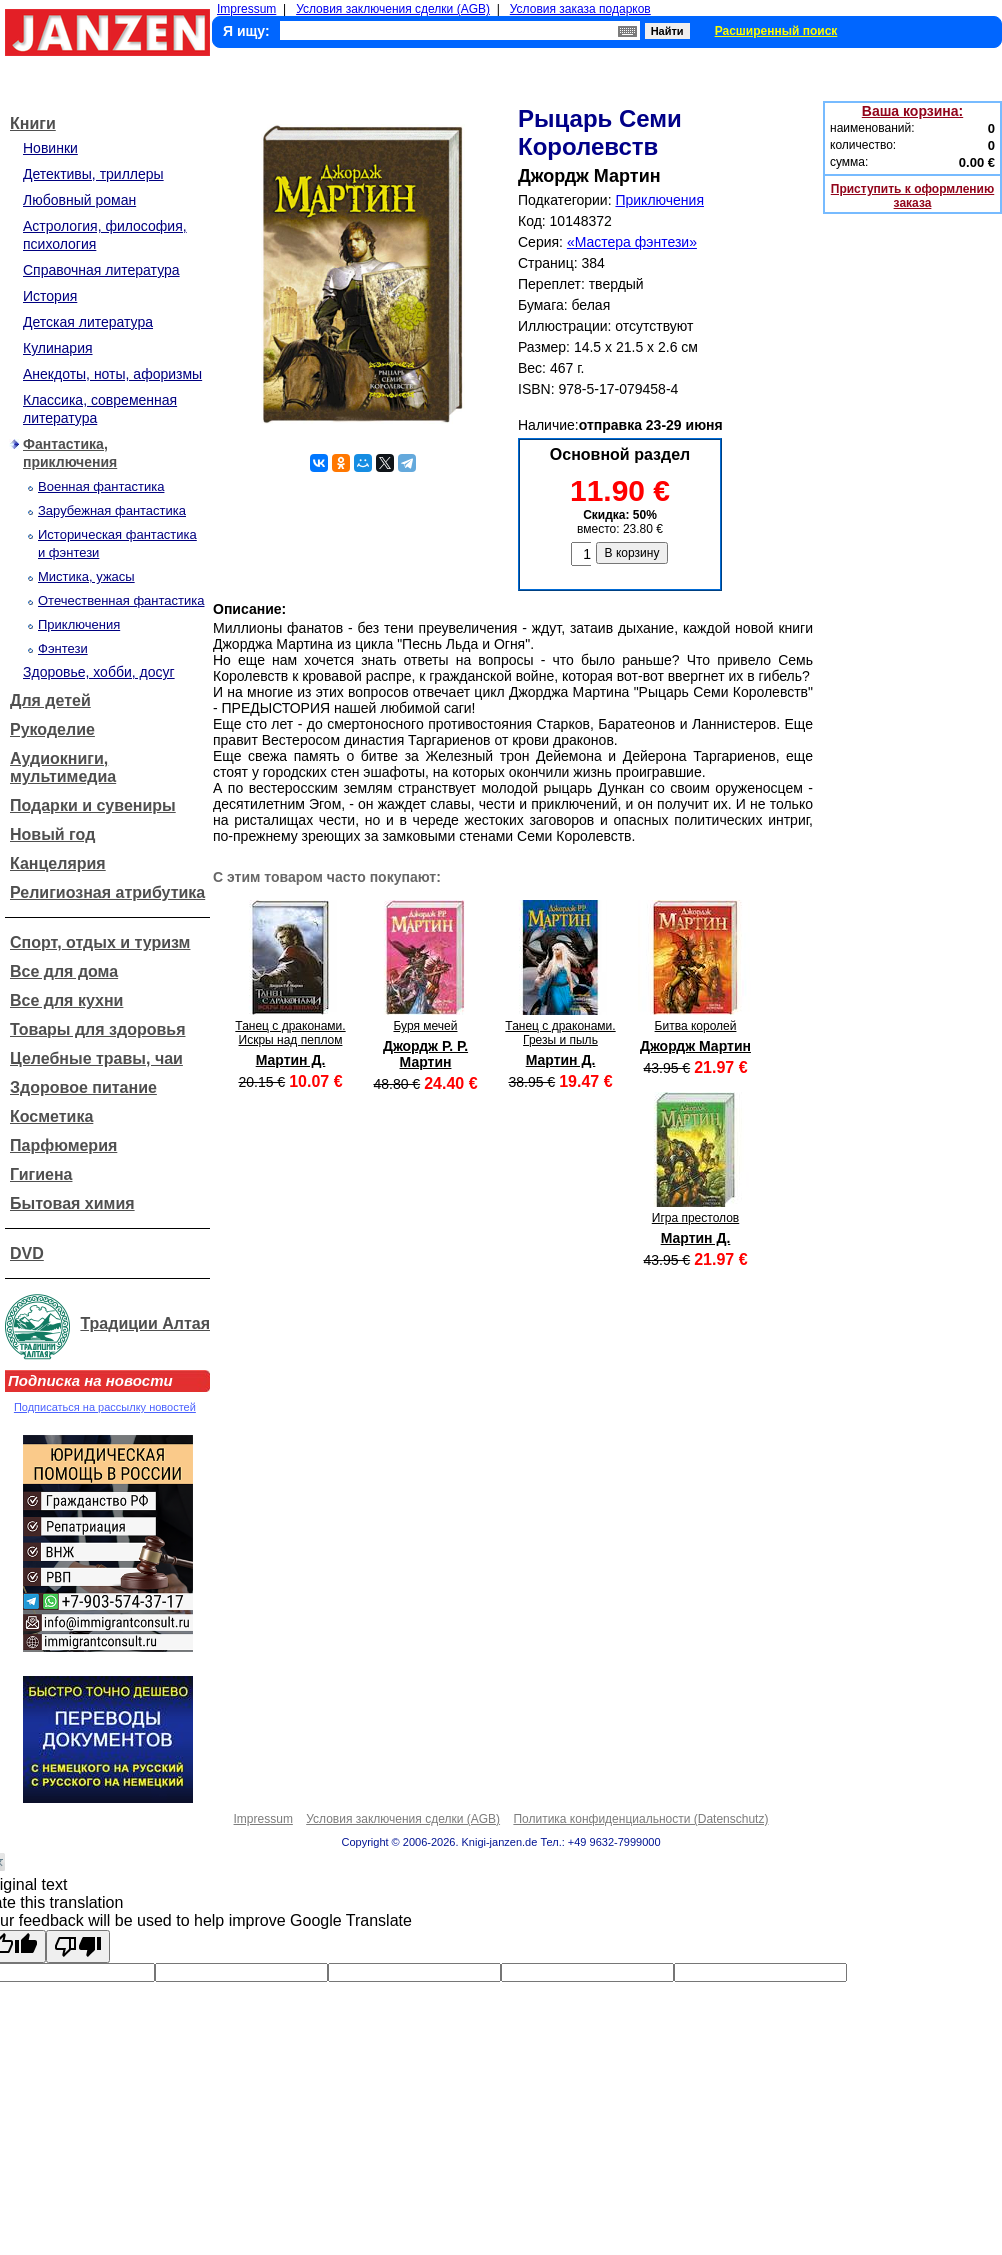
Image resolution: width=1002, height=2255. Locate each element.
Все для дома (64, 971)
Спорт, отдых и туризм (100, 942)
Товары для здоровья (97, 1029)
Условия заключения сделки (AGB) (393, 9)
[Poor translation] (78, 1946)
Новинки (50, 148)
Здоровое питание (83, 1087)
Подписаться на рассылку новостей (105, 1407)
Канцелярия (58, 863)
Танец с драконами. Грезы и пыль (560, 1033)
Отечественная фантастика (121, 600)
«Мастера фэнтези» (632, 242)
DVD (27, 1253)
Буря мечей (425, 1026)
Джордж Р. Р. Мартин (425, 1054)
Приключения (79, 624)
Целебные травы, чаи (96, 1058)
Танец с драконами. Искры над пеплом (290, 1033)
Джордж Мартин (695, 1046)
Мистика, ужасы (86, 576)
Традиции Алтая (145, 1323)
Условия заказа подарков (580, 9)
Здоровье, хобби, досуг (99, 672)
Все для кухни (66, 1000)
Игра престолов (696, 1218)
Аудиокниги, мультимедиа (63, 767)
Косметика (51, 1116)
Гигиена (41, 1174)
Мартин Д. (291, 1060)
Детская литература (88, 322)
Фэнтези (63, 648)
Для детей (50, 700)
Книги (33, 123)
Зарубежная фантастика (112, 510)
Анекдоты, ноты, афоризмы (112, 374)
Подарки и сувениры (93, 805)
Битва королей (696, 1026)
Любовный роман (79, 200)
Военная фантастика (101, 486)
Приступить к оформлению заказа (912, 196)
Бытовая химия (72, 1203)
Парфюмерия (63, 1145)
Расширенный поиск (776, 31)
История (50, 296)
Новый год (52, 834)
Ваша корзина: (912, 111)
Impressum (246, 9)
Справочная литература (101, 270)
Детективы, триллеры (93, 174)
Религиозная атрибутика (107, 892)
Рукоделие (52, 729)
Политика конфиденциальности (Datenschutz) (640, 1819)
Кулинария (58, 348)
